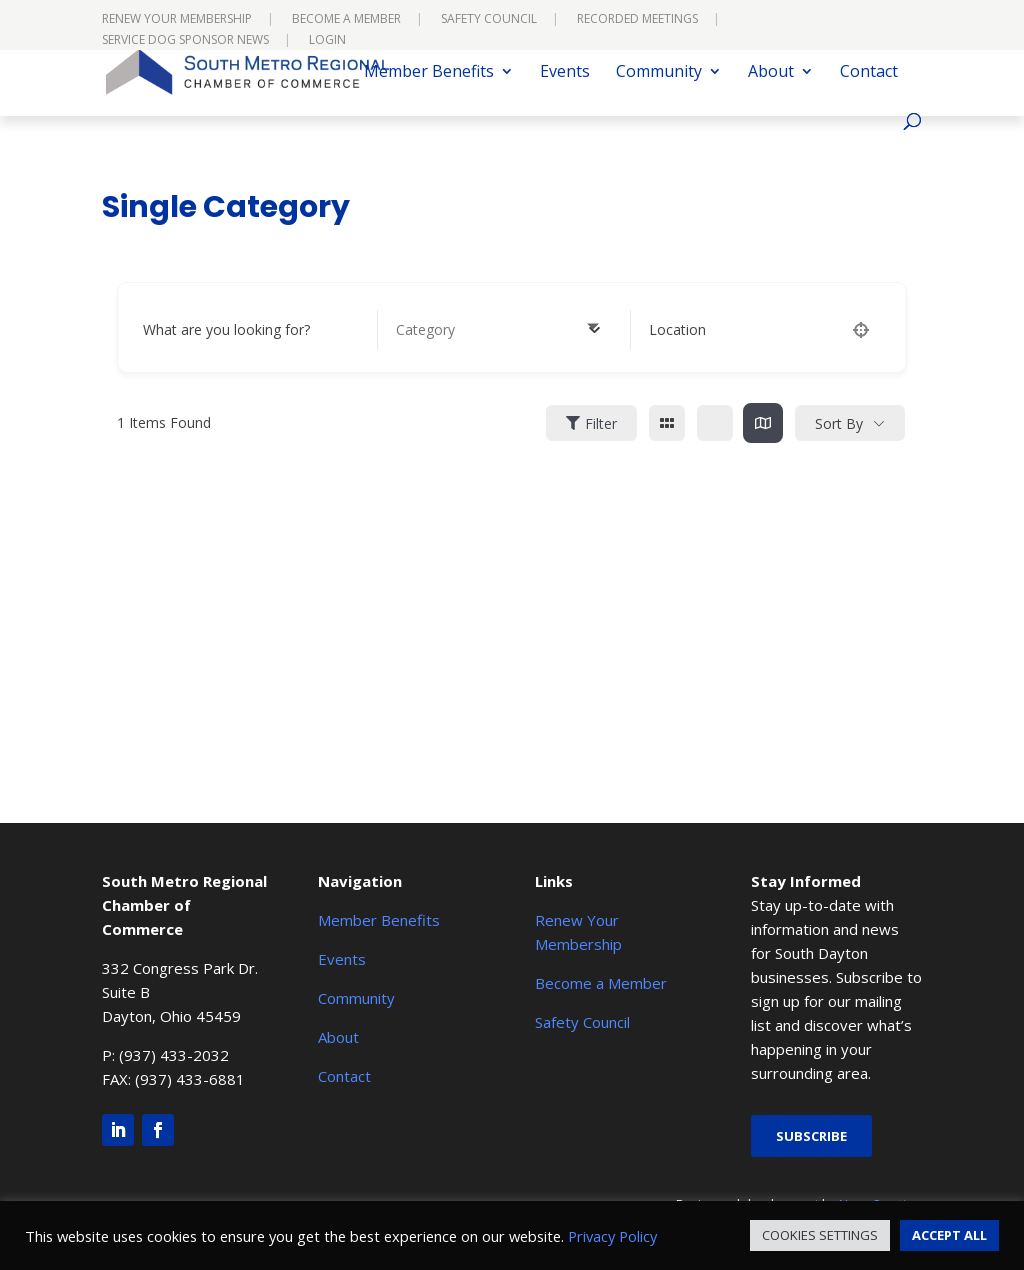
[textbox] (425, 330)
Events (565, 94)
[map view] (763, 423)
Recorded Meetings (637, 20)
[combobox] (498, 330)
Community (659, 94)
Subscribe (811, 1136)
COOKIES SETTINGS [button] (820, 1235)
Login (327, 41)
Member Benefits (429, 94)
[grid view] (667, 423)
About (771, 94)
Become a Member (346, 20)
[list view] (715, 423)
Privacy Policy (612, 1236)
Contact (869, 94)
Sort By (839, 423)
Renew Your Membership (177, 20)
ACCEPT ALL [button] (949, 1235)
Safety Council (489, 20)
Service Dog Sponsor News (185, 41)
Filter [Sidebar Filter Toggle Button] (591, 423)
